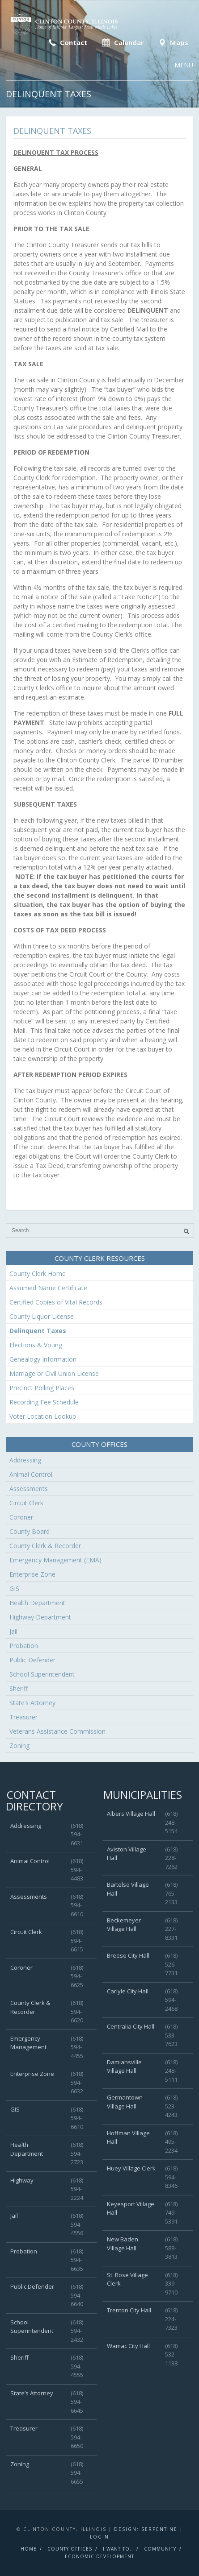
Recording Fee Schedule (44, 1402)
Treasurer (23, 1717)
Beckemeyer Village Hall (124, 1924)
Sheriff (18, 1688)
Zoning (19, 1745)
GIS (14, 1588)
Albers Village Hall (131, 1814)
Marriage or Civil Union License (54, 1373)
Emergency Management (28, 2042)
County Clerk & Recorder (45, 1545)
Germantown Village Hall (125, 2101)
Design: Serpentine (146, 2529)
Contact (67, 42)
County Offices (69, 2549)
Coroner (21, 1517)
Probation (23, 1645)
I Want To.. (118, 2549)
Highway (22, 2180)
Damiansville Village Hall (124, 2066)
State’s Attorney (32, 1702)
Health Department (37, 1603)
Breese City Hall (128, 1955)
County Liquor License (41, 1316)
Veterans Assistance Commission (57, 1731)
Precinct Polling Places (41, 1387)
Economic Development (99, 2556)
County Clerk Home (37, 1273)
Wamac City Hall (128, 2346)
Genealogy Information (42, 1359)
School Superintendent (42, 1674)
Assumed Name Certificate (48, 1288)
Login (99, 2537)
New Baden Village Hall (122, 2243)
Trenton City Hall (129, 2310)
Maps (172, 42)
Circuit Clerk (26, 1503)
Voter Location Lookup (42, 1416)
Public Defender (32, 1660)
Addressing (25, 1460)
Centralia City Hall (130, 2026)
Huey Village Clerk (131, 2168)
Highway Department (40, 1617)
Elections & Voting (35, 1345)
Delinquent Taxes (37, 1330)
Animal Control (30, 1474)
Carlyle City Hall (127, 1991)
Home (29, 2549)
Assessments (28, 1488)
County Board (29, 1531)
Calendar (122, 42)
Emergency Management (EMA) (55, 1560)
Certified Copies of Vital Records (55, 1302)
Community (160, 2549)
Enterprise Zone (32, 1574)
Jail (13, 1631)
